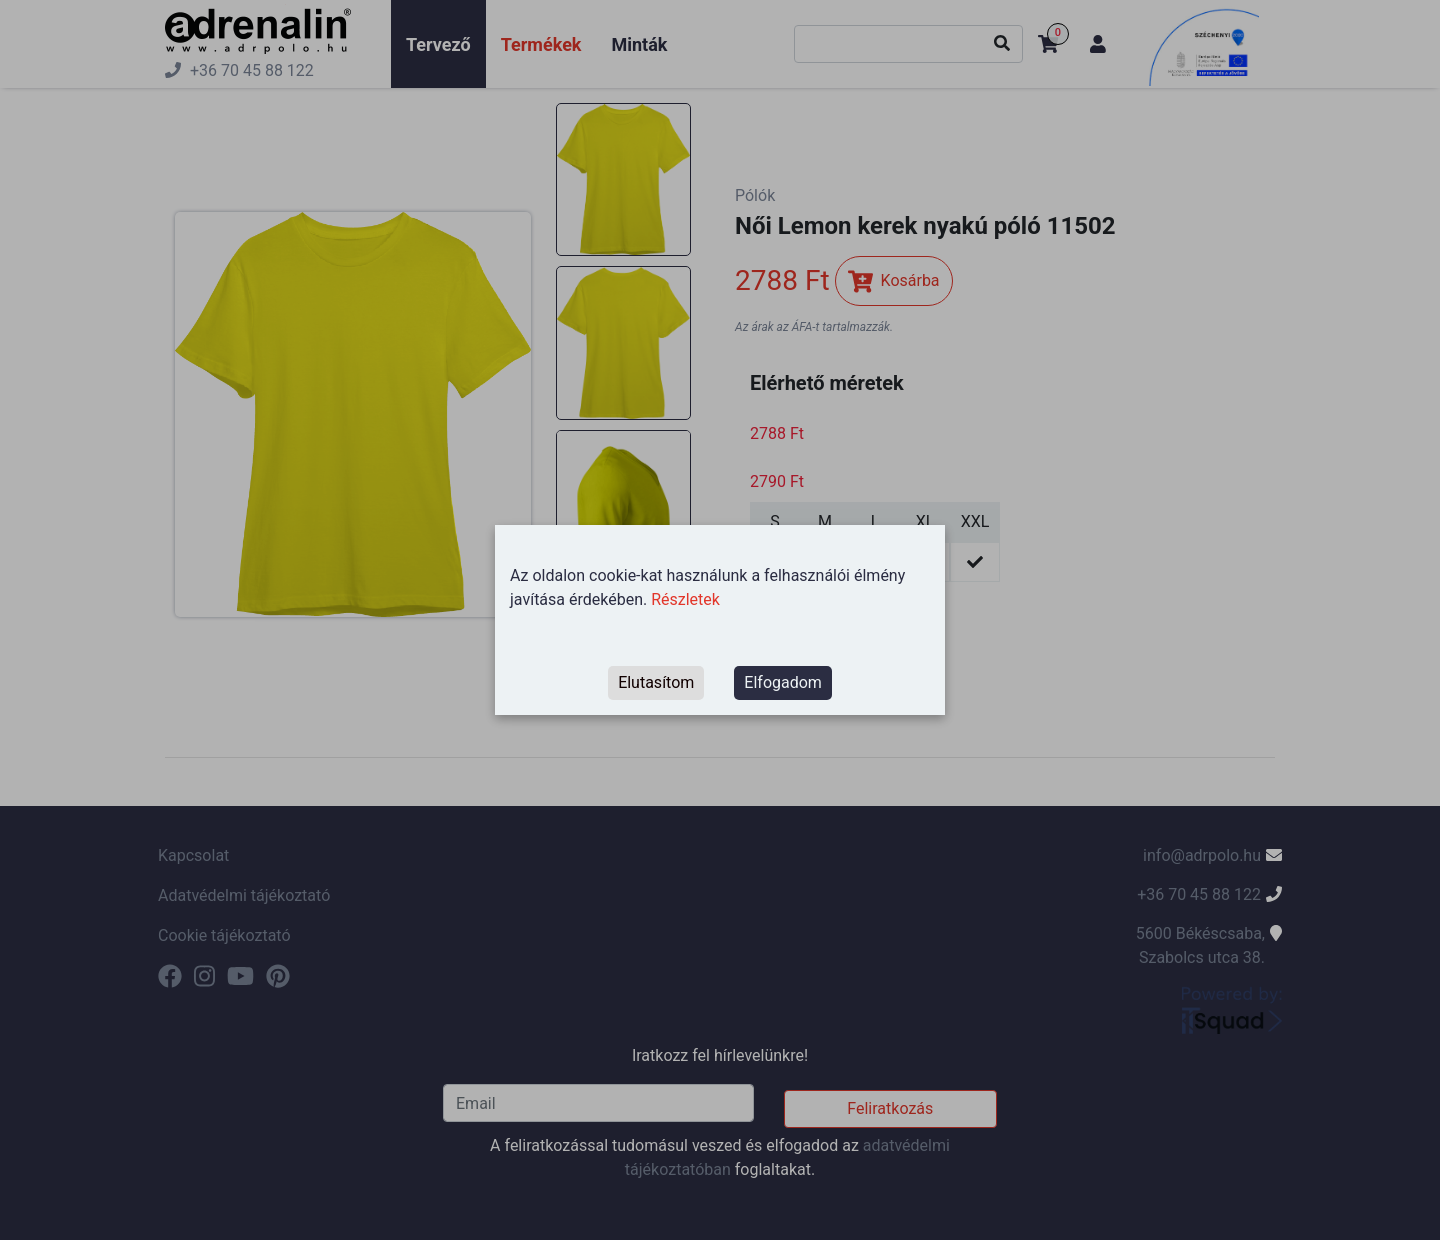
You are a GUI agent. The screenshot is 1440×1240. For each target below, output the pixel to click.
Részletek (685, 599)
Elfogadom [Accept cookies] (783, 682)
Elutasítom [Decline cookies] (656, 682)
